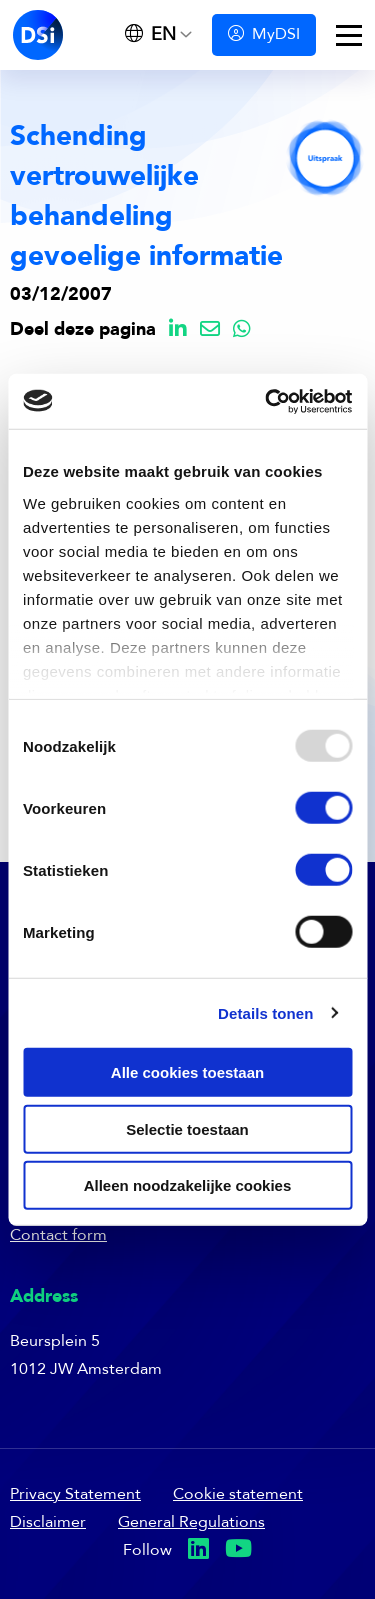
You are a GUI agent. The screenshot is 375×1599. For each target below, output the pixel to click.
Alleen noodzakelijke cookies (188, 1185)
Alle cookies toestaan (187, 1072)
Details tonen (265, 1012)
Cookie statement (238, 1495)
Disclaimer (48, 1523)
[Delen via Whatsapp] (242, 331)
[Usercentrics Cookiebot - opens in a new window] (267, 401)
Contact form (58, 1236)
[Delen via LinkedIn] (178, 331)
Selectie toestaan (187, 1128)
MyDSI (264, 34)
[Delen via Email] (210, 331)
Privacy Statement (75, 1495)
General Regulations (191, 1523)
